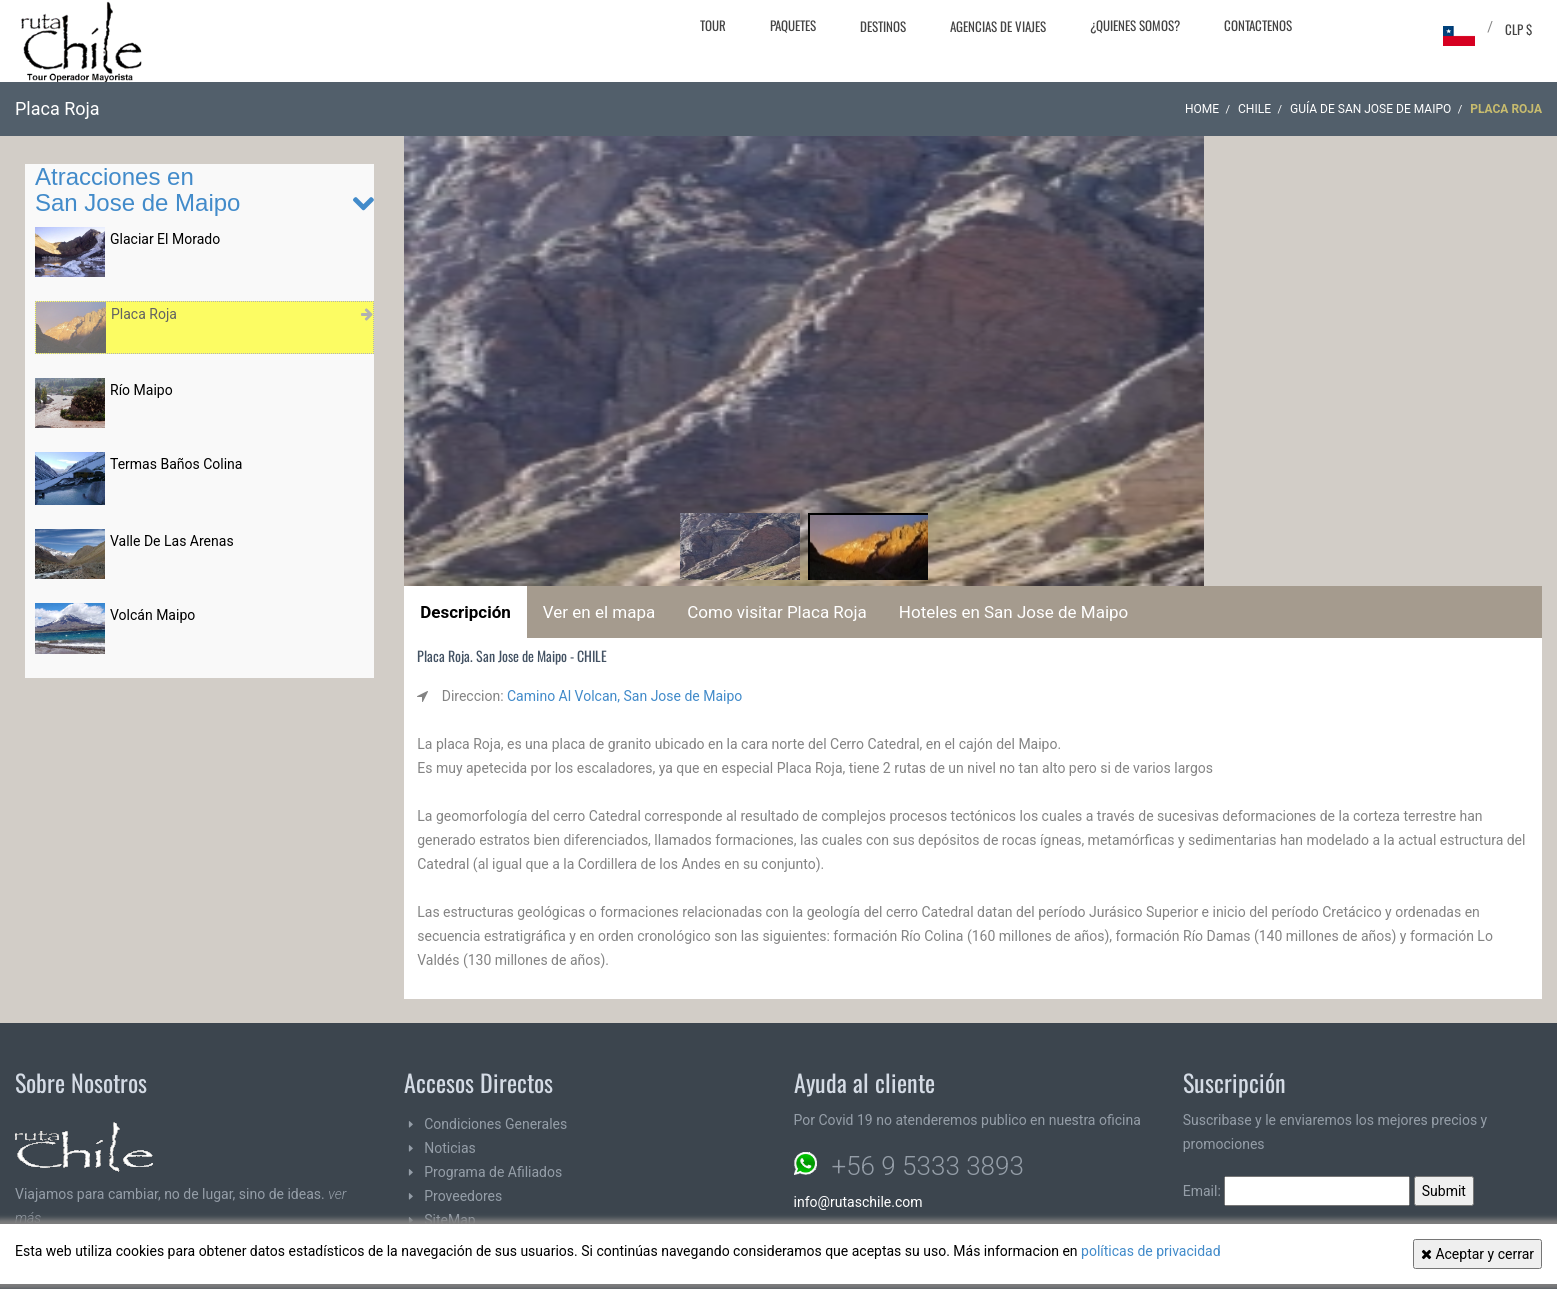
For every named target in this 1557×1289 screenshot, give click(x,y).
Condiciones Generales (495, 1124)
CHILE (1254, 109)
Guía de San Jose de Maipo (1370, 109)
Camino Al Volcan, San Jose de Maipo (624, 696)
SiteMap (449, 1220)
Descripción (465, 612)
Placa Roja (144, 314)
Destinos (883, 26)
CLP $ (1518, 29)
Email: (1297, 1191)
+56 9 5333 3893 (928, 1166)
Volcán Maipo (152, 615)
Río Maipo (141, 390)
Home (1202, 109)
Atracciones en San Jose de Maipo (137, 189)
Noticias (450, 1148)
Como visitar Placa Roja (777, 612)
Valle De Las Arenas (172, 541)
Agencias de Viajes (998, 26)
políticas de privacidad (1151, 1251)
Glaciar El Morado (165, 239)
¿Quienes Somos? (1135, 25)
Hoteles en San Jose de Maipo (1013, 612)
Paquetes (793, 25)
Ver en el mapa (599, 612)
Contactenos (1258, 25)
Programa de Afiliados (493, 1172)
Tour (713, 25)
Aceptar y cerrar (1477, 1254)
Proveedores (463, 1196)
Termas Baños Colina (176, 464)
